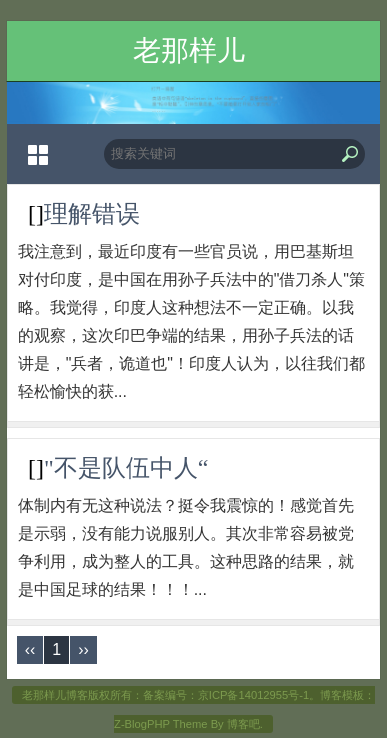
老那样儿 (189, 50)
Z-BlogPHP (142, 724)
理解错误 (92, 214)
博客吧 (243, 724)
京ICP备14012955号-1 (253, 695)
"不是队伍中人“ (126, 468)
